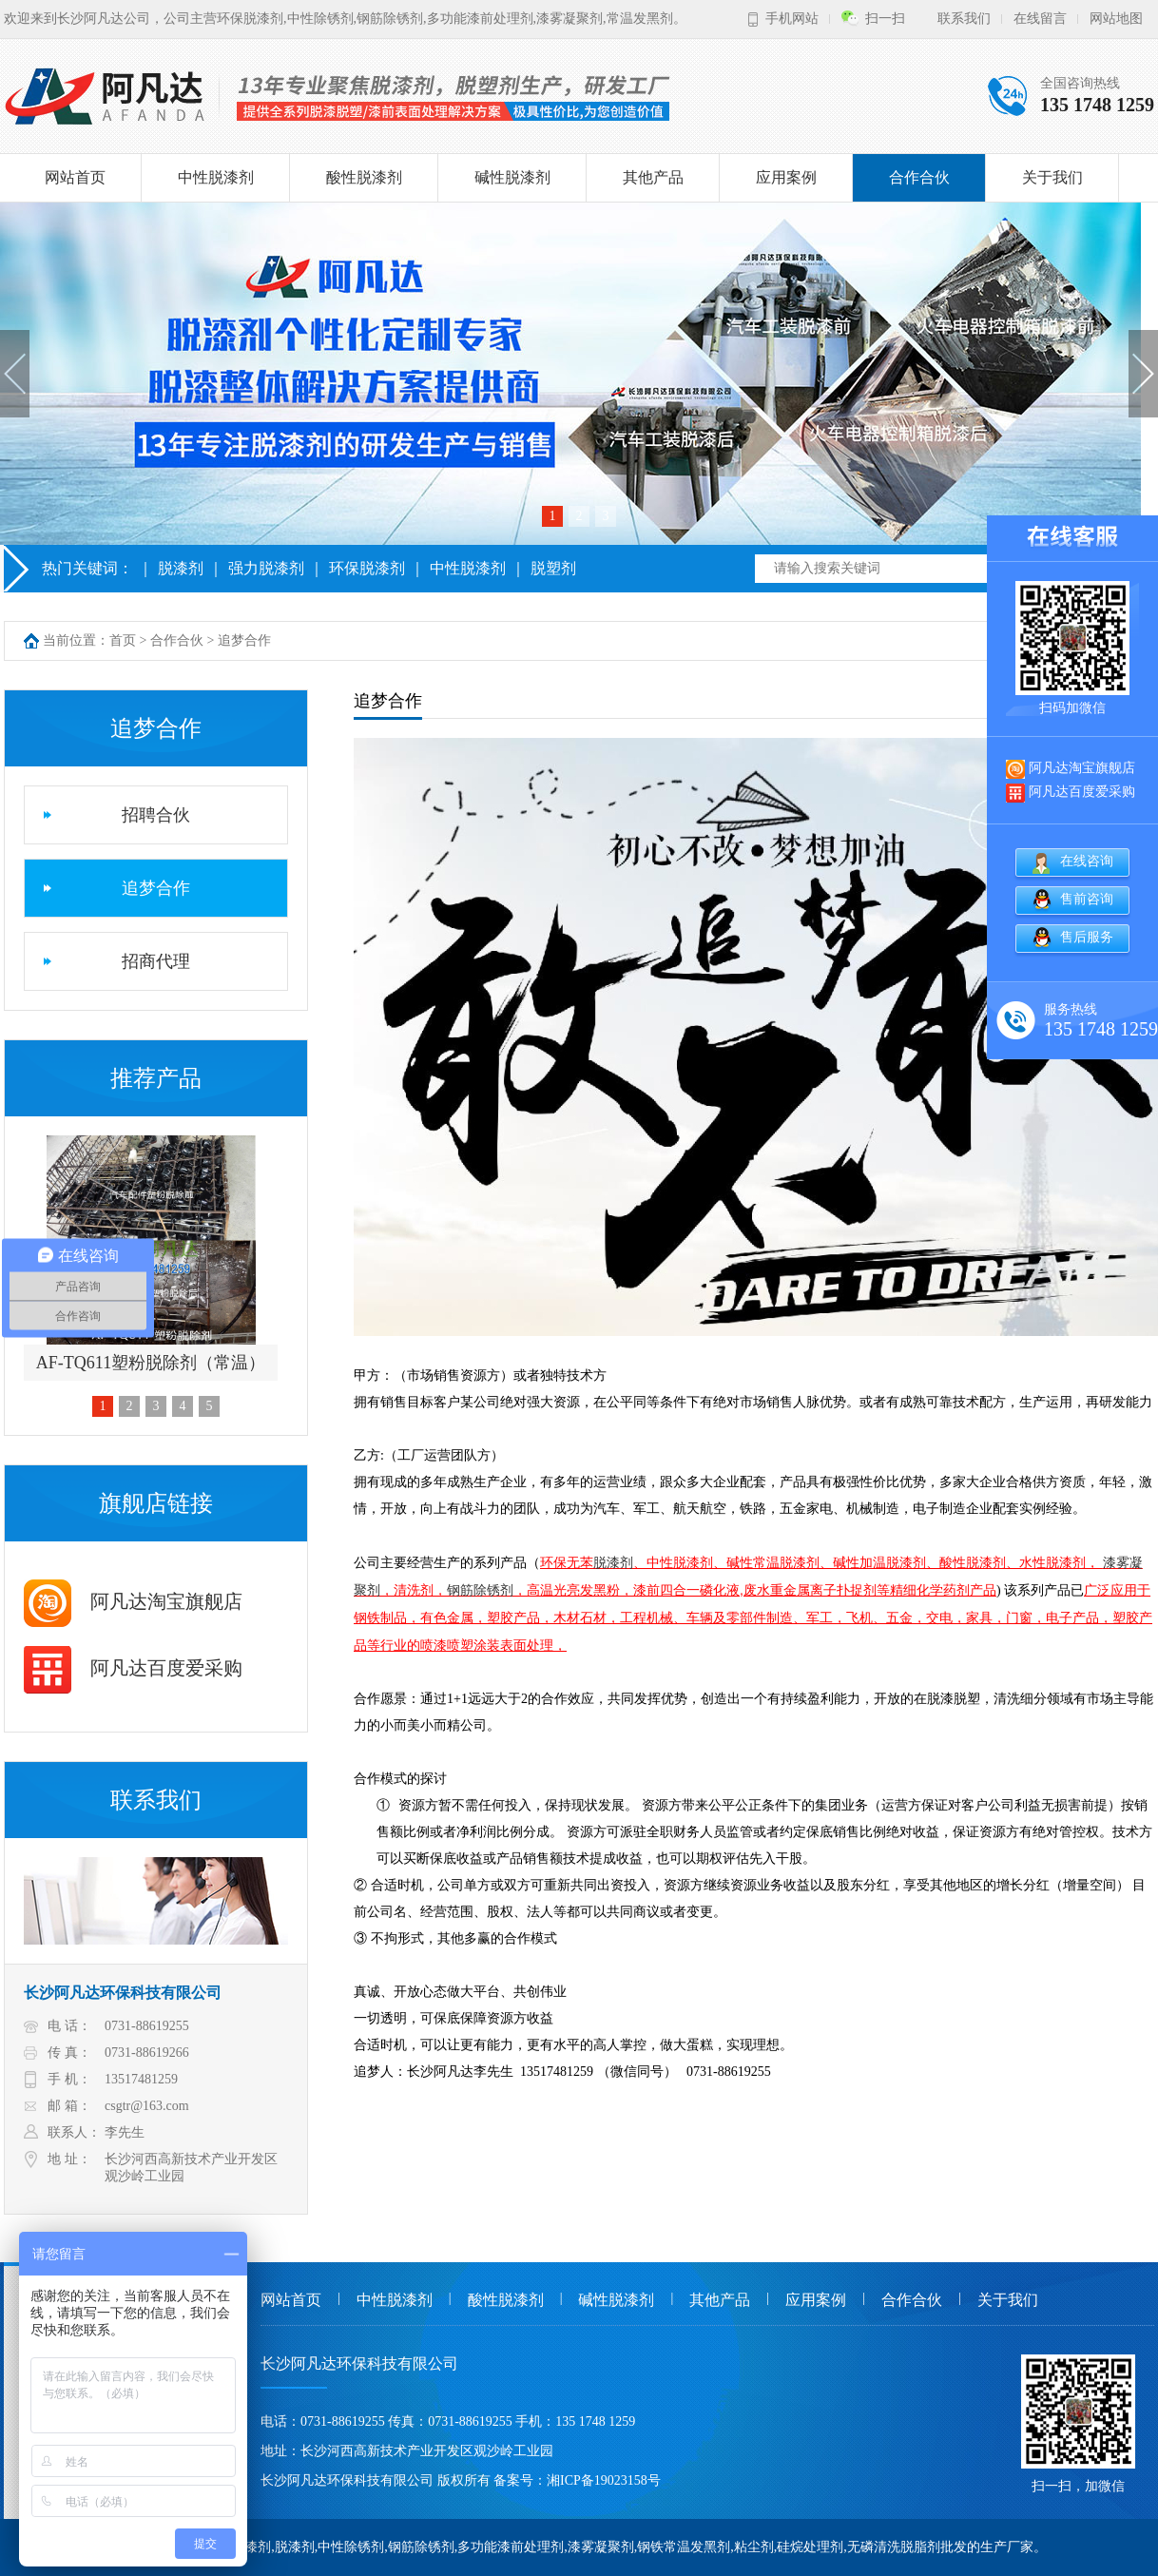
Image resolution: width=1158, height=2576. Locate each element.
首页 (122, 640)
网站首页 (75, 177)
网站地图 (1116, 18)
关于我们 (1052, 177)
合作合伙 (919, 177)
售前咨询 (1086, 898)
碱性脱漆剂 (512, 177)
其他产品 (653, 177)
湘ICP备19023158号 (604, 2480)
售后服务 (1086, 936)
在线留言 (1040, 18)
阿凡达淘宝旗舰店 (133, 1601)
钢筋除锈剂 (480, 1590)
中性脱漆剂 (216, 177)
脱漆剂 (180, 568)
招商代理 (156, 961)
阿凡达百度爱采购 (133, 1667)
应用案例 (786, 177)
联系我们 (964, 18)
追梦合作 (244, 640)
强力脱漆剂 (266, 568)
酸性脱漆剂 (364, 177)
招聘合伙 (156, 814)
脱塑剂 (553, 568)
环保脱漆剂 (367, 568)
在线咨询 (1086, 860)
